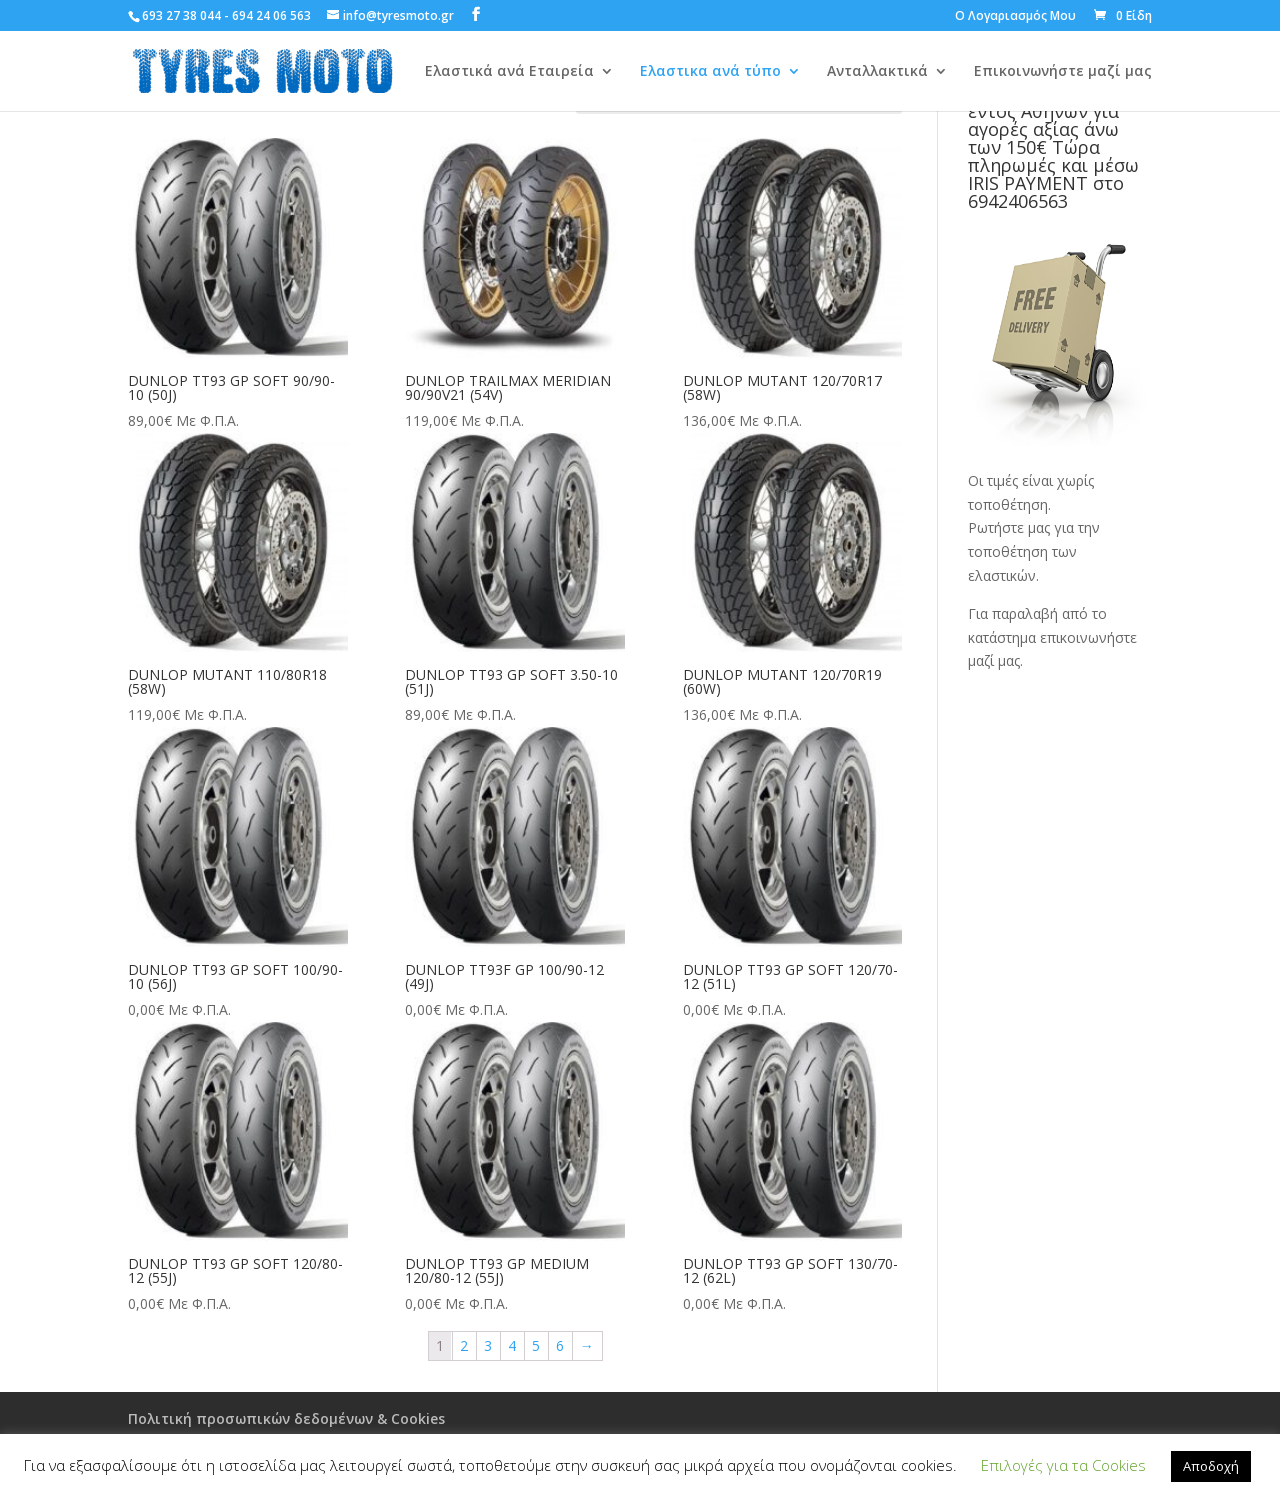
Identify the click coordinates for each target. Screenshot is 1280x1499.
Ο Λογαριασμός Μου (1015, 17)
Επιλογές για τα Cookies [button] (1063, 1465)
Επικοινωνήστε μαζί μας (1063, 72)
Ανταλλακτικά (877, 72)
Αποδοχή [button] (1211, 1466)
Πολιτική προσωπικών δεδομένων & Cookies (286, 1418)
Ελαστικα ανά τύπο (710, 72)
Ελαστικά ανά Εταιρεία (509, 72)
